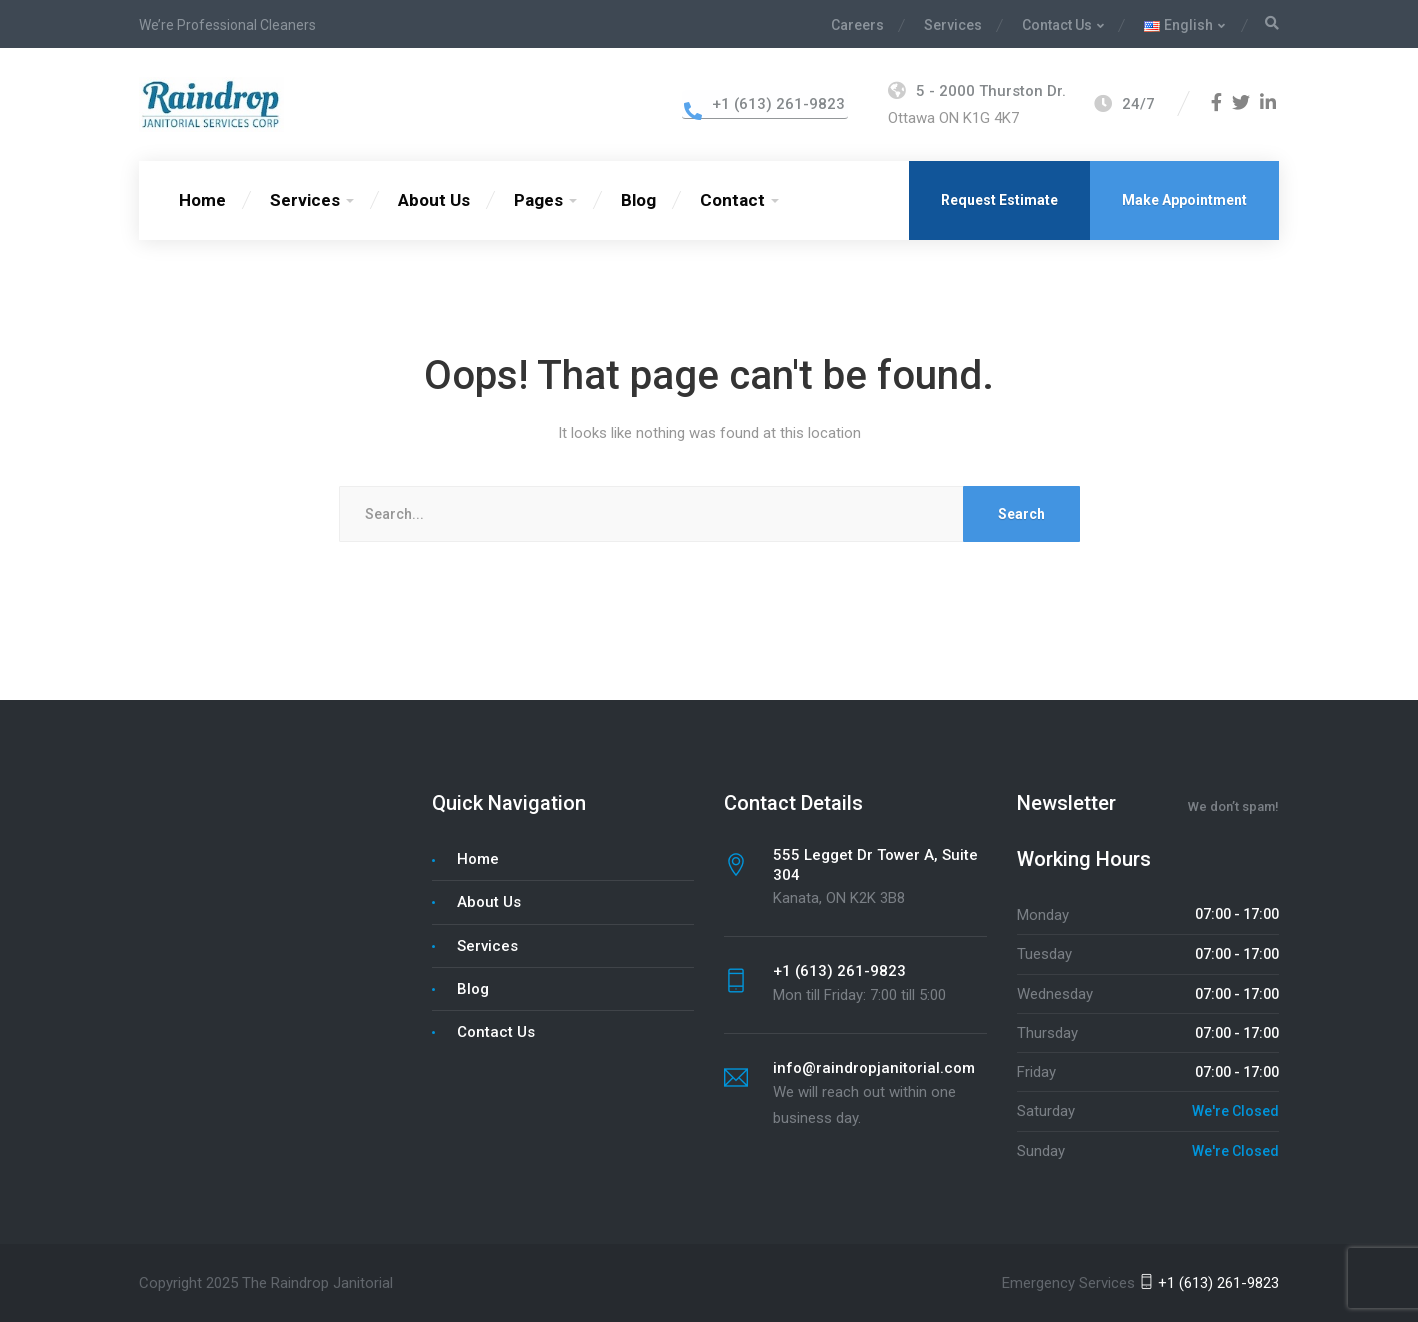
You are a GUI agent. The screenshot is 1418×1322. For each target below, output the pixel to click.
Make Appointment (1184, 200)
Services (953, 25)
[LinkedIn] (1268, 104)
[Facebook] (1216, 104)
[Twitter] (1241, 104)
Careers (857, 25)
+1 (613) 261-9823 (1209, 1283)
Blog (638, 200)
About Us (434, 200)
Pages (538, 200)
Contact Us (1057, 25)
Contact (732, 200)
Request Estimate (999, 200)
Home (202, 200)
